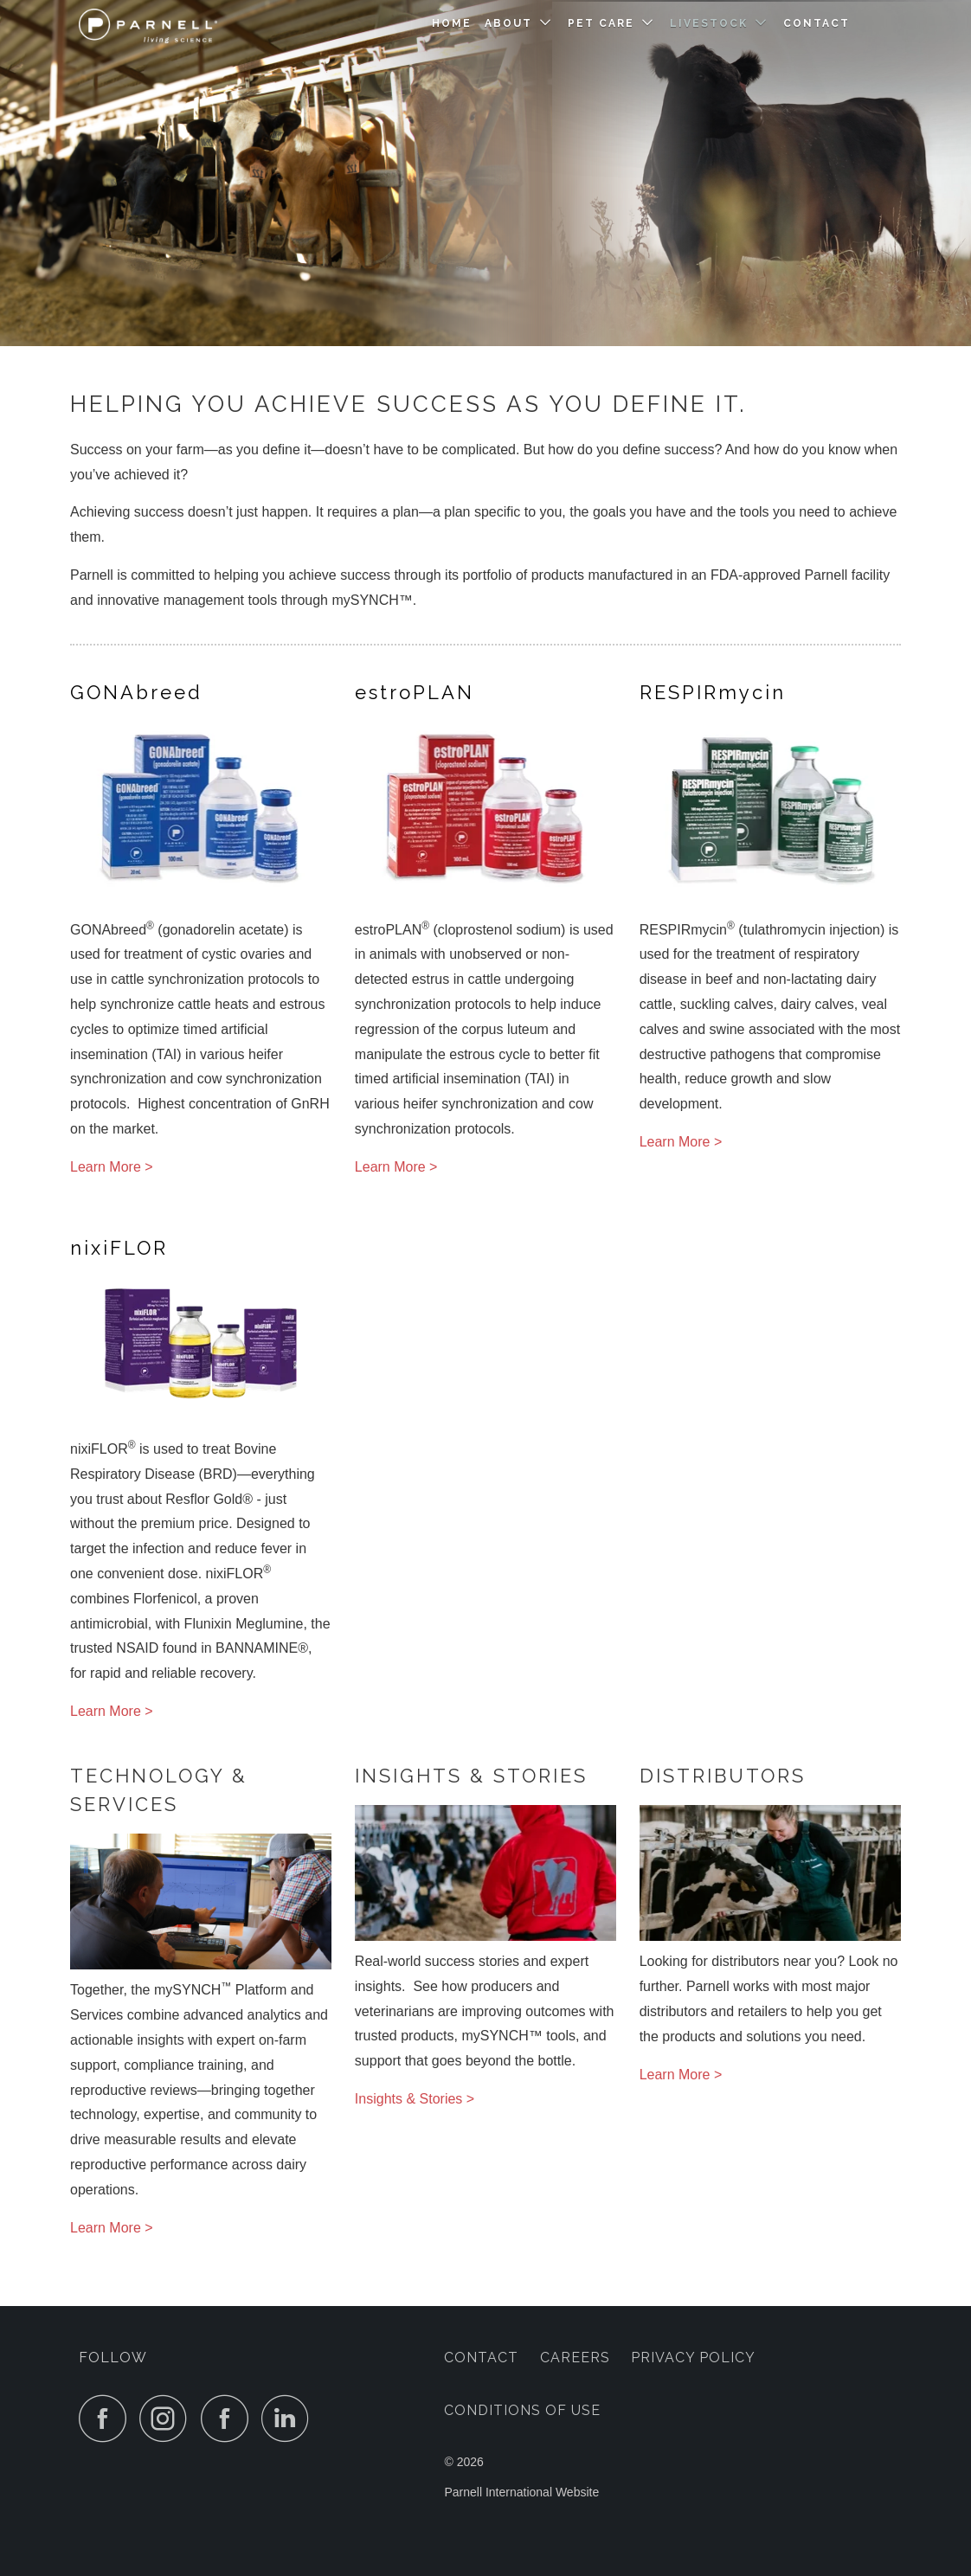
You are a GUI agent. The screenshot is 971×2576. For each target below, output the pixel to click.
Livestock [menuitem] (709, 23)
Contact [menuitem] (816, 23)
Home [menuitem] (452, 23)
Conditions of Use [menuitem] (522, 2410)
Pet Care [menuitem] (601, 23)
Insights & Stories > (414, 2098)
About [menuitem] (508, 23)
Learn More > (111, 1167)
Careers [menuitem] (575, 2357)
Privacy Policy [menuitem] (693, 2357)
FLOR (119, 1248)
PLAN (414, 692)
